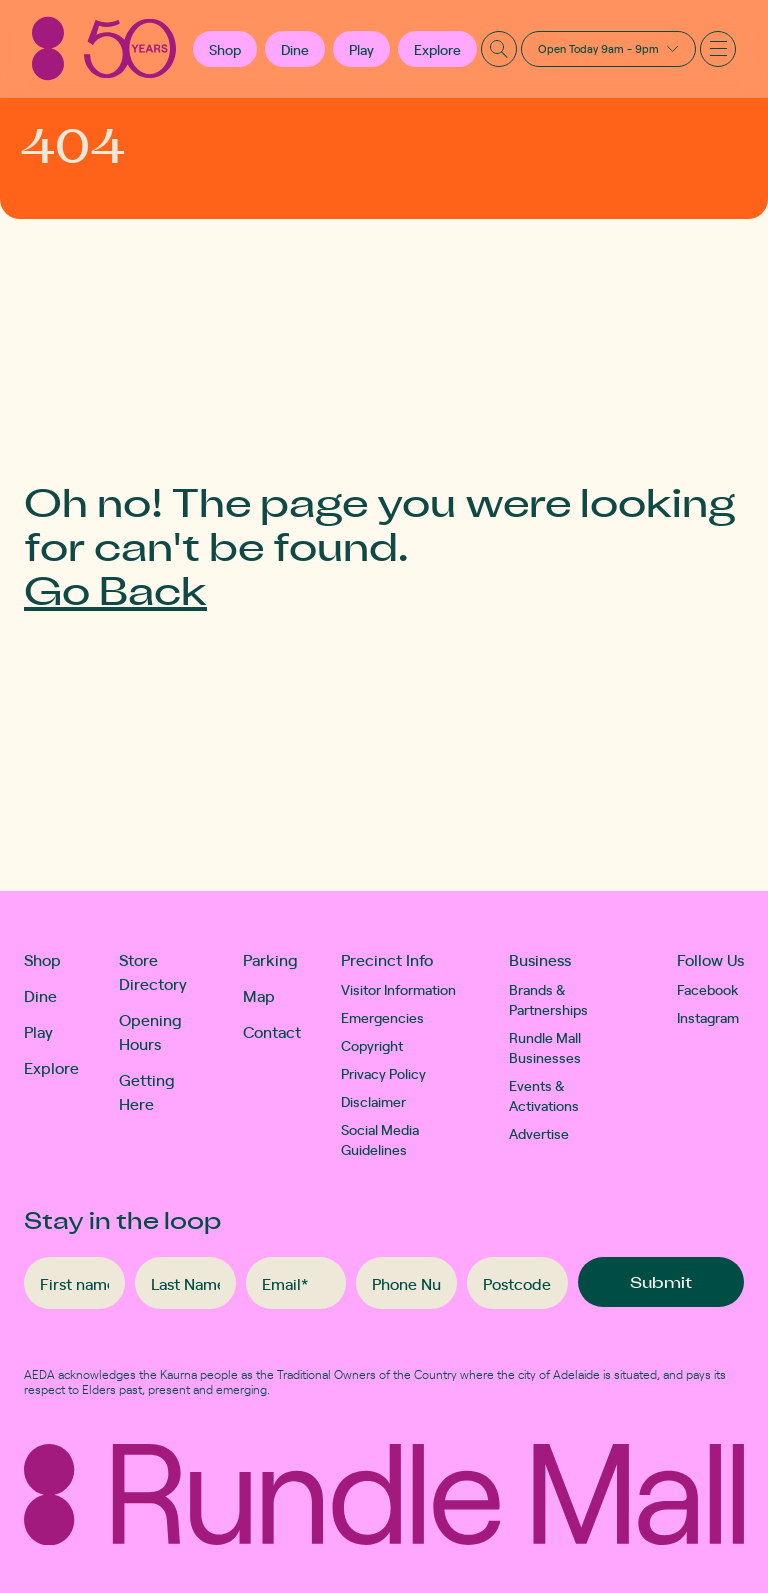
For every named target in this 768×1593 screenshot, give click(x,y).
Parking (270, 959)
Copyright (372, 1045)
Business (540, 959)
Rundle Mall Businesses (545, 1047)
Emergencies (382, 1017)
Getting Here (147, 1091)
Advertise (539, 1133)
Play (361, 49)
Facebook (708, 989)
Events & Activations (544, 1095)
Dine (295, 49)
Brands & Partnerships (548, 999)
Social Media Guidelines (380, 1139)
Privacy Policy (383, 1073)
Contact (272, 1031)
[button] (225, 49)
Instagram (708, 1017)
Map (259, 995)
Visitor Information (398, 989)
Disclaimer (373, 1101)
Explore (437, 49)
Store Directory (153, 971)
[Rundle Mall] (104, 48)
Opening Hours (150, 1031)
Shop (42, 959)
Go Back (115, 589)
